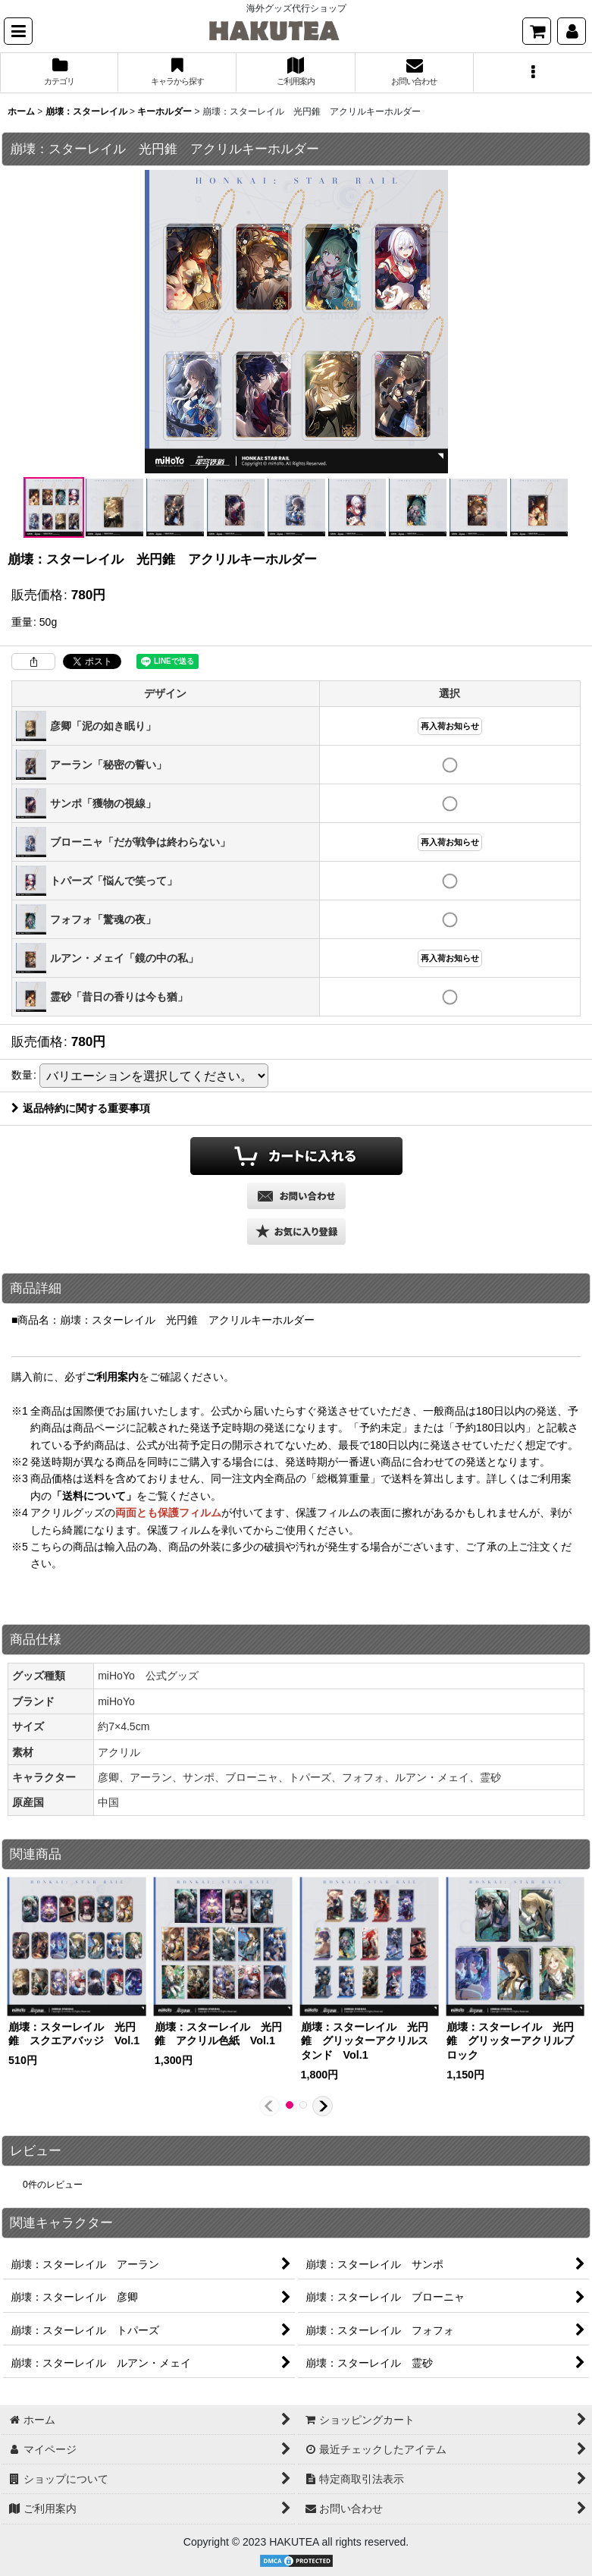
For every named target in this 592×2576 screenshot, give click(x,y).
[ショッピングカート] (536, 31)
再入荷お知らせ (450, 725)
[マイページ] (571, 31)
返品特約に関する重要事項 (80, 1108)
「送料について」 (94, 1496)
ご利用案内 (112, 1377)
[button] (18, 31)
